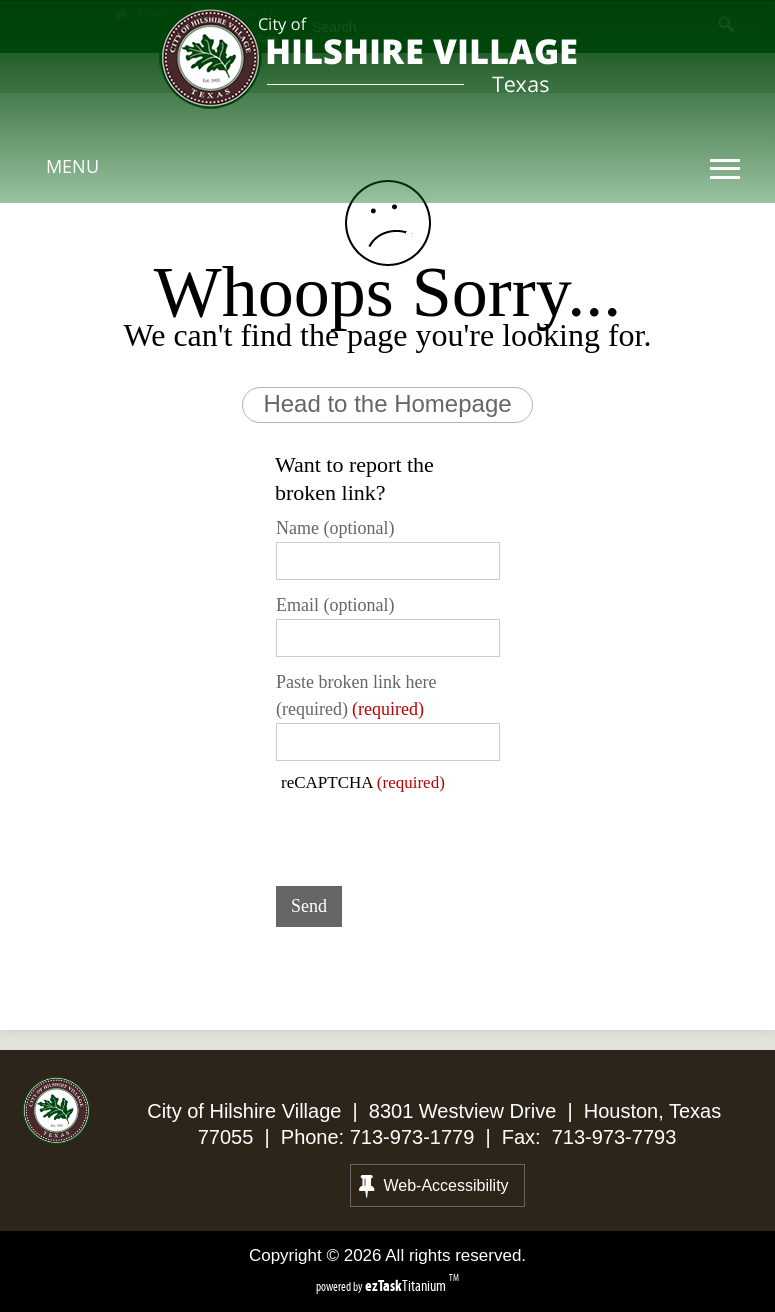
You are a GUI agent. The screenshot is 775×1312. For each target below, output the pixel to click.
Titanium (407, 1285)
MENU (72, 166)
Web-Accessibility (434, 1185)
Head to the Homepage (387, 403)
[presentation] (428, 832)
